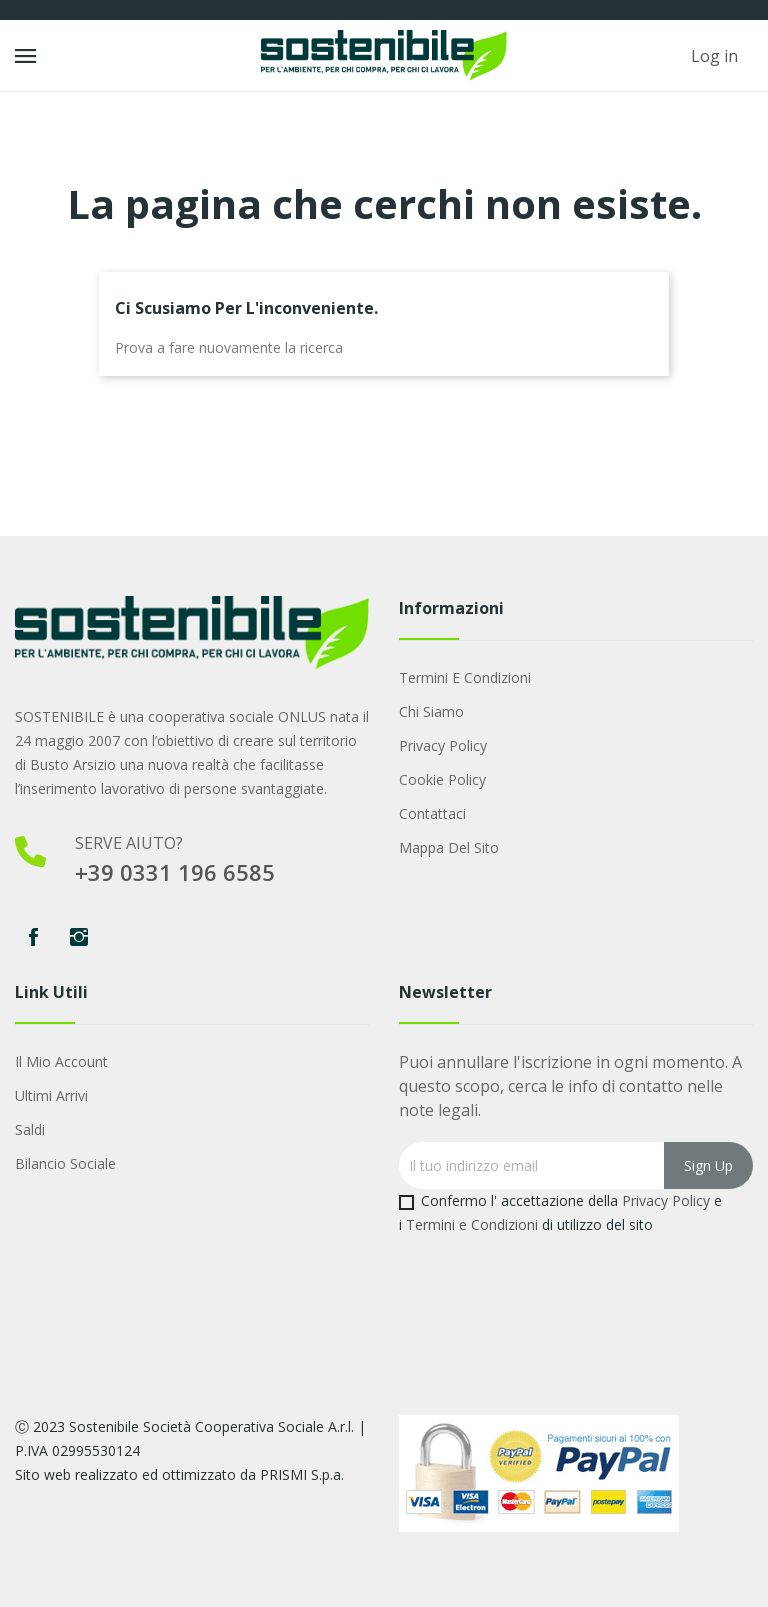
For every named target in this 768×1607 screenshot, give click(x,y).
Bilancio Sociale (65, 1163)
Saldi (30, 1129)
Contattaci (432, 813)
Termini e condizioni (465, 677)
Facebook (33, 937)
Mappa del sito (449, 847)
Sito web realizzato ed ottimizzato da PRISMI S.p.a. (179, 1474)
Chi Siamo (431, 711)
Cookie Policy (442, 779)
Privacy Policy (443, 745)
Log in (714, 56)
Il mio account (61, 1061)
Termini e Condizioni (472, 1224)
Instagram (79, 937)
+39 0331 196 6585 (175, 872)
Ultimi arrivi (51, 1095)
